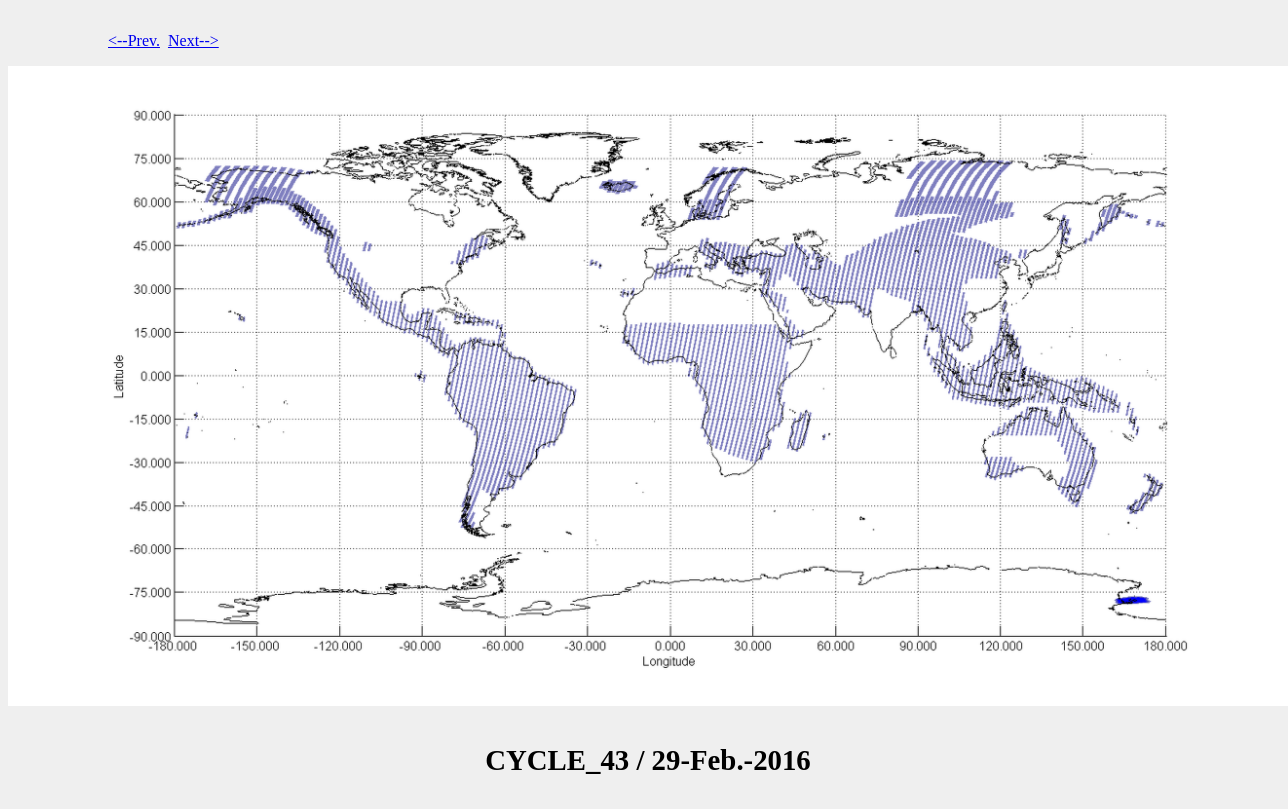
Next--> (193, 40)
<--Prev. (134, 40)
